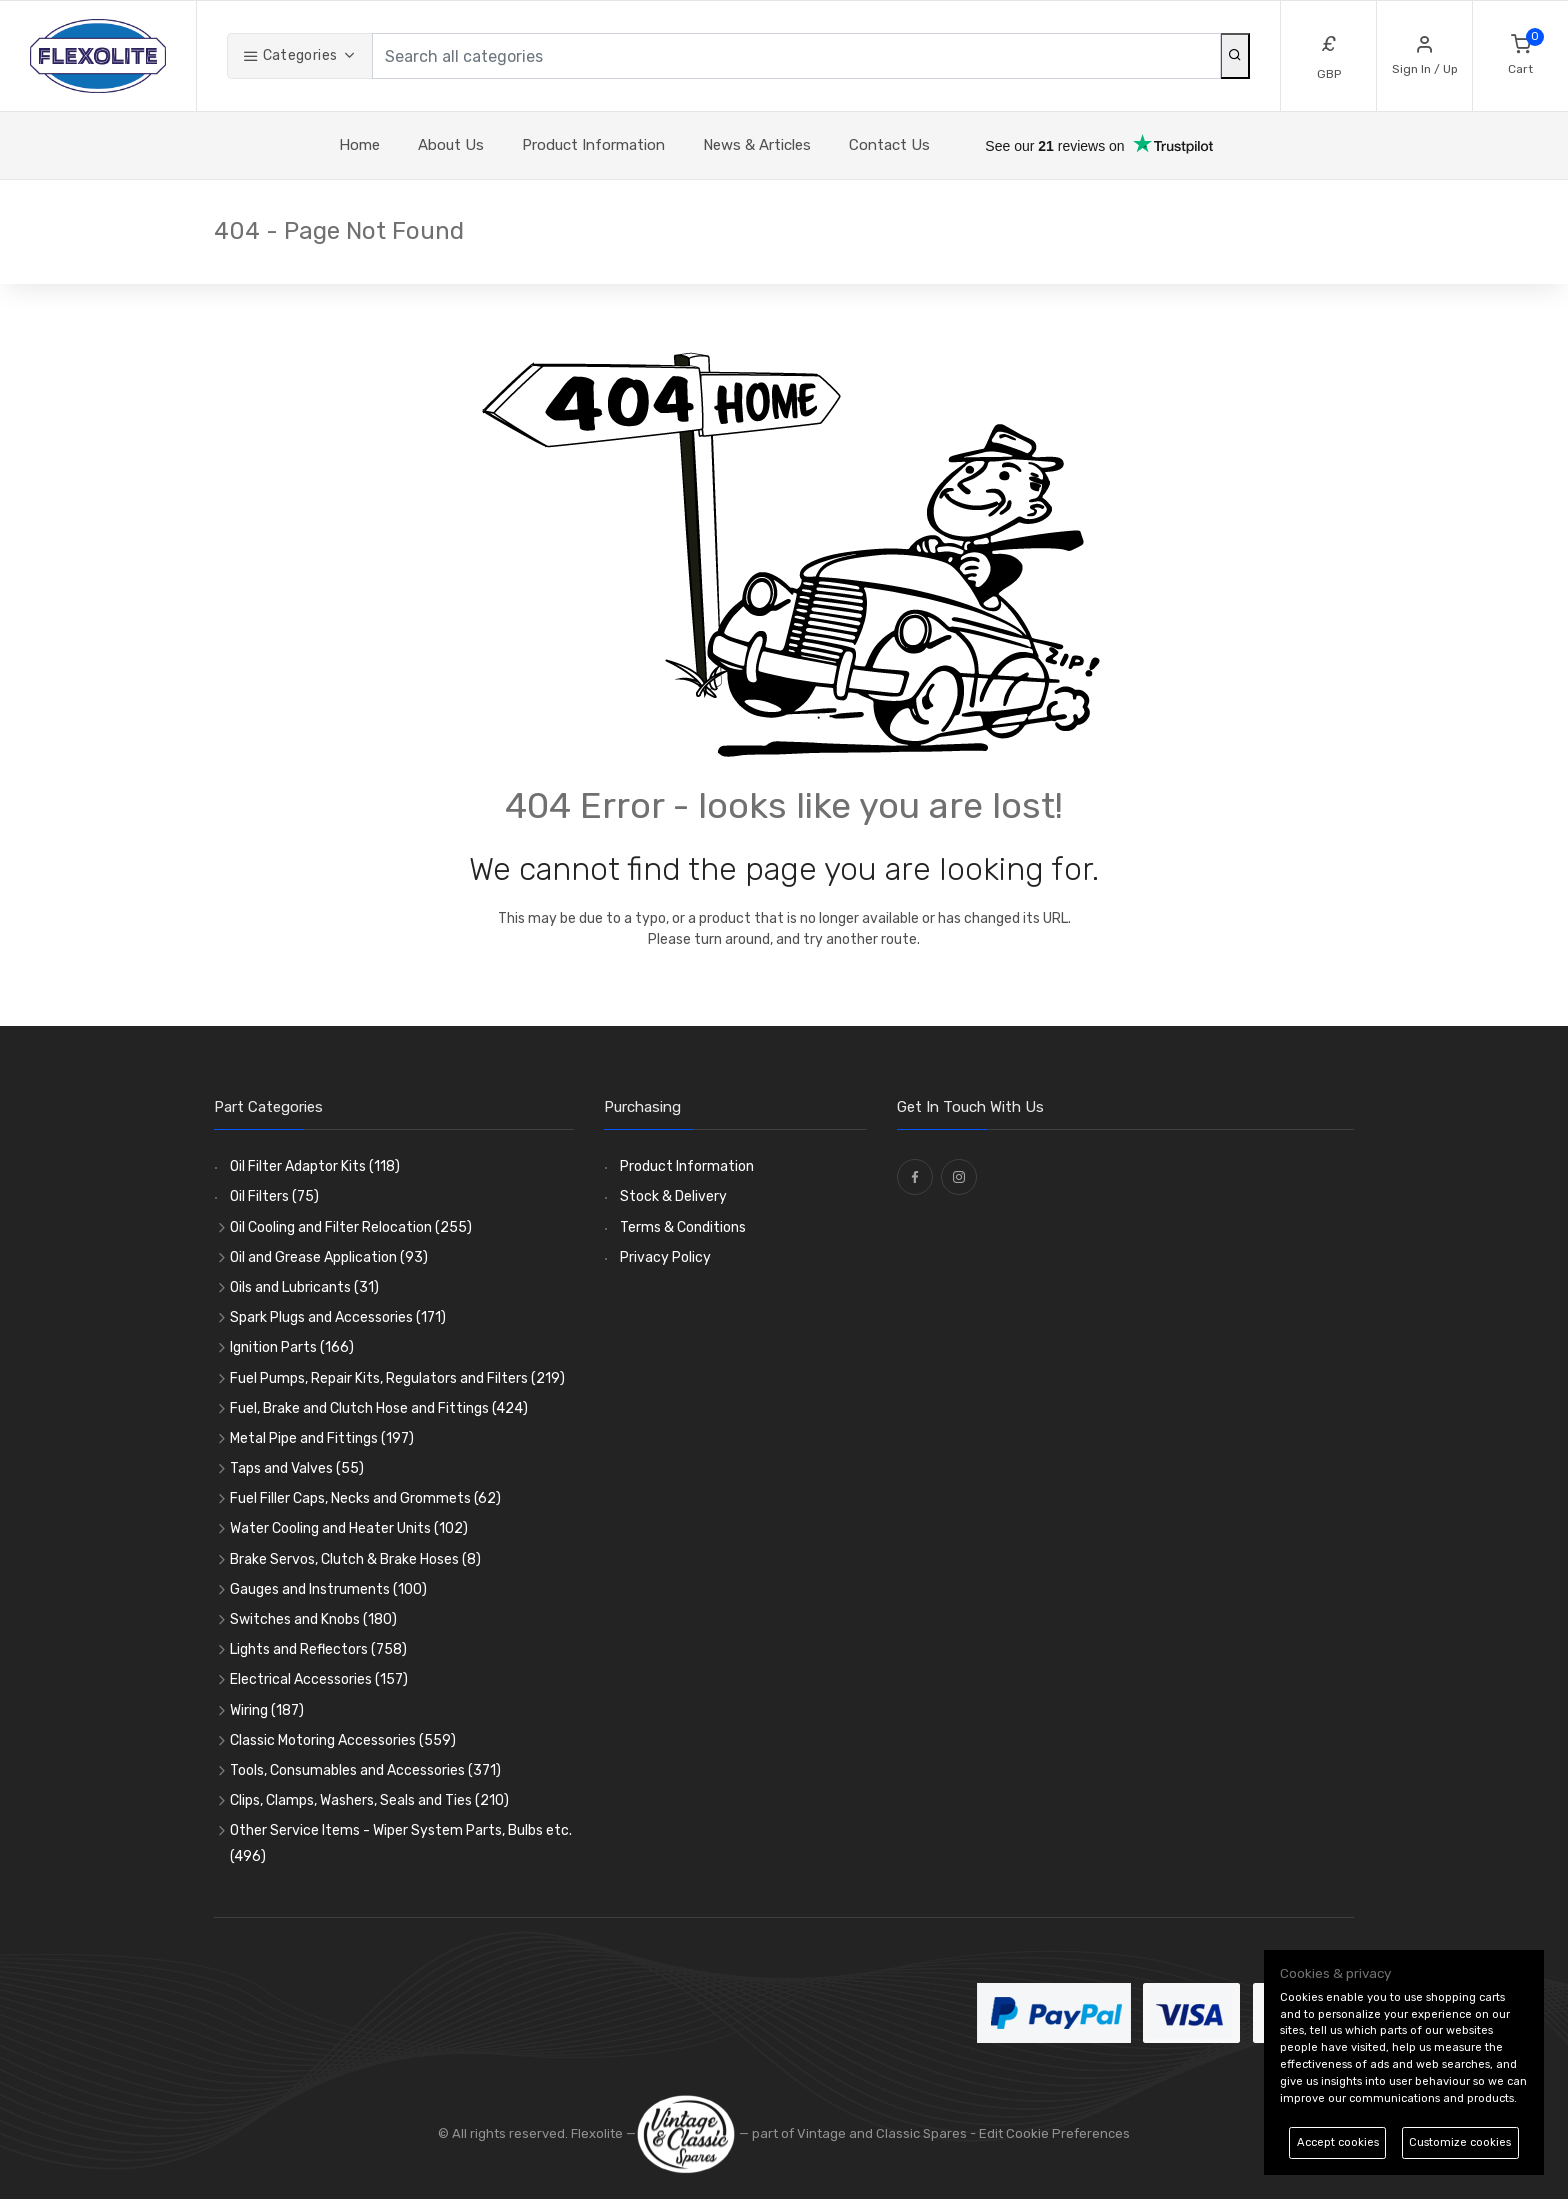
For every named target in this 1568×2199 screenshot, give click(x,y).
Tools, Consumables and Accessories (365, 1770)
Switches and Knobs (313, 1619)
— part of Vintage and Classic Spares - (807, 2133)
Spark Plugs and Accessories (338, 1317)
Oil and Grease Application (329, 1257)
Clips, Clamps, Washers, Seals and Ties (369, 1800)
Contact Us (889, 145)
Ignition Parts (292, 1347)
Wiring (267, 1710)
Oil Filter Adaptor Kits (315, 1166)
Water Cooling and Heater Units (349, 1528)
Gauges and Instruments (328, 1589)
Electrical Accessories (319, 1679)
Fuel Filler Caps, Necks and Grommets (365, 1498)
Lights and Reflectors (318, 1649)
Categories (290, 55)
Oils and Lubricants (304, 1287)
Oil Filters (274, 1196)
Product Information (593, 145)
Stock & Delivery (673, 1196)
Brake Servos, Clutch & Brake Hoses (355, 1559)
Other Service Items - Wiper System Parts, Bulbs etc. (401, 1843)
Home (359, 145)
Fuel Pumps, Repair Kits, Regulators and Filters (397, 1378)
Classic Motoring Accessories (343, 1740)
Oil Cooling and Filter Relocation (351, 1227)
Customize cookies (1460, 2142)
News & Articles (757, 145)
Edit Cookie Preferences (1054, 2133)
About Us (451, 145)
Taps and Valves (297, 1468)
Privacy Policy (665, 1257)
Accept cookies (1338, 2142)
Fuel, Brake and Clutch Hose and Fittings (379, 1408)
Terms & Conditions (683, 1227)
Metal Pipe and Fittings (322, 1438)
